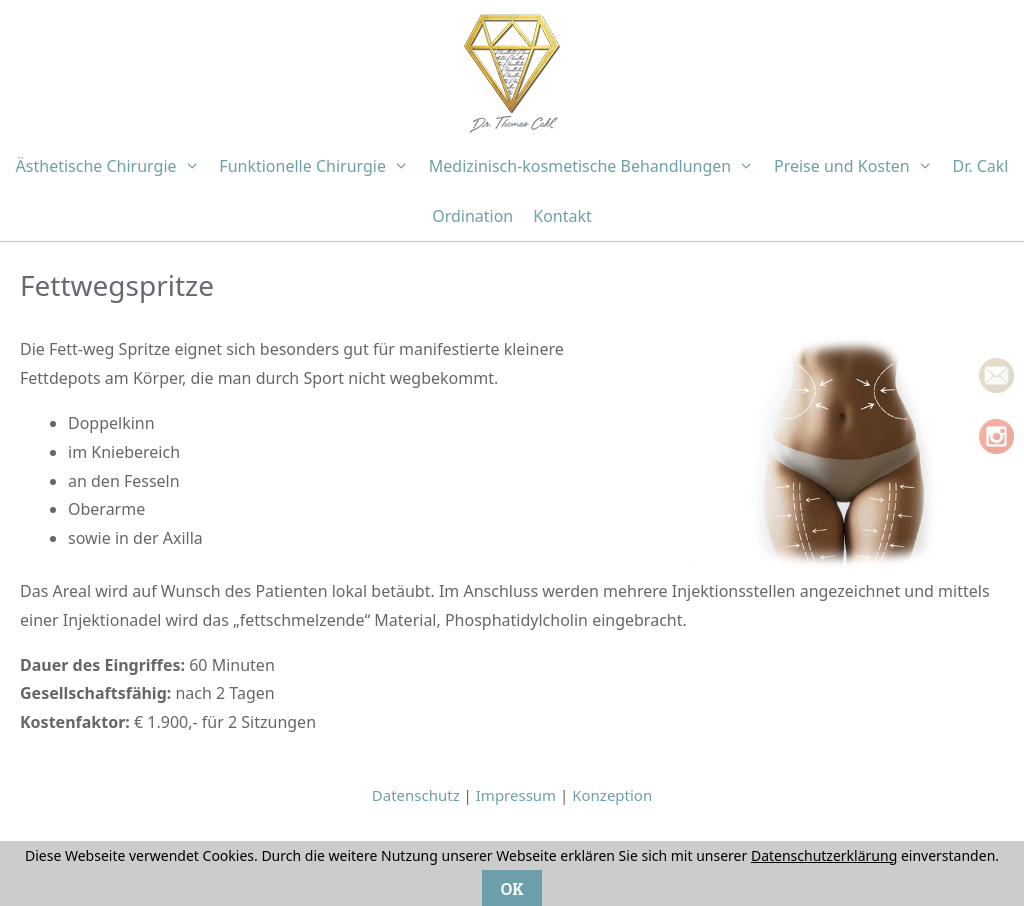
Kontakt (562, 216)
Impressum (516, 795)
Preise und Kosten (858, 166)
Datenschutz (416, 795)
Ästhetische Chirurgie (113, 166)
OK (511, 888)
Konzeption (612, 795)
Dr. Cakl (980, 166)
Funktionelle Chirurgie (318, 166)
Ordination (472, 216)
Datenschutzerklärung (824, 855)
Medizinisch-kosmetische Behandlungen (596, 166)
